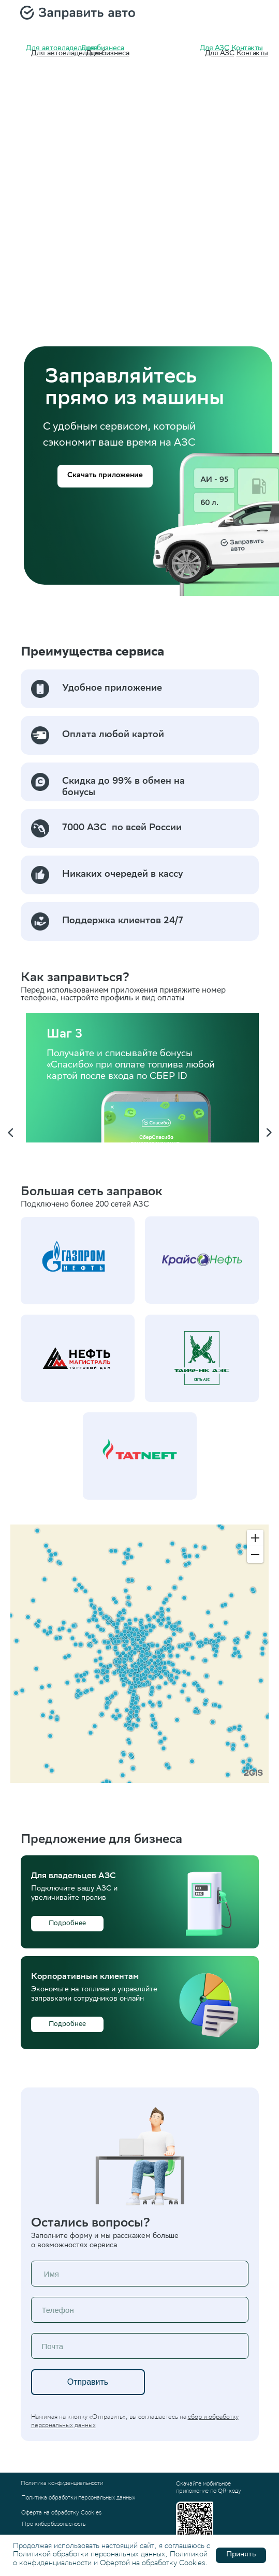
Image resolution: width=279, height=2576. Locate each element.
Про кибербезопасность (53, 2525)
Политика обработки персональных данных (78, 2498)
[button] (105, 476)
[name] (139, 2274)
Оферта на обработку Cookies (61, 2513)
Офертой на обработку (138, 2563)
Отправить (87, 2381)
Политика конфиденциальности (62, 2484)
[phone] (139, 2310)
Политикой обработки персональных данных (89, 2555)
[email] (139, 2346)
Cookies (192, 2563)
